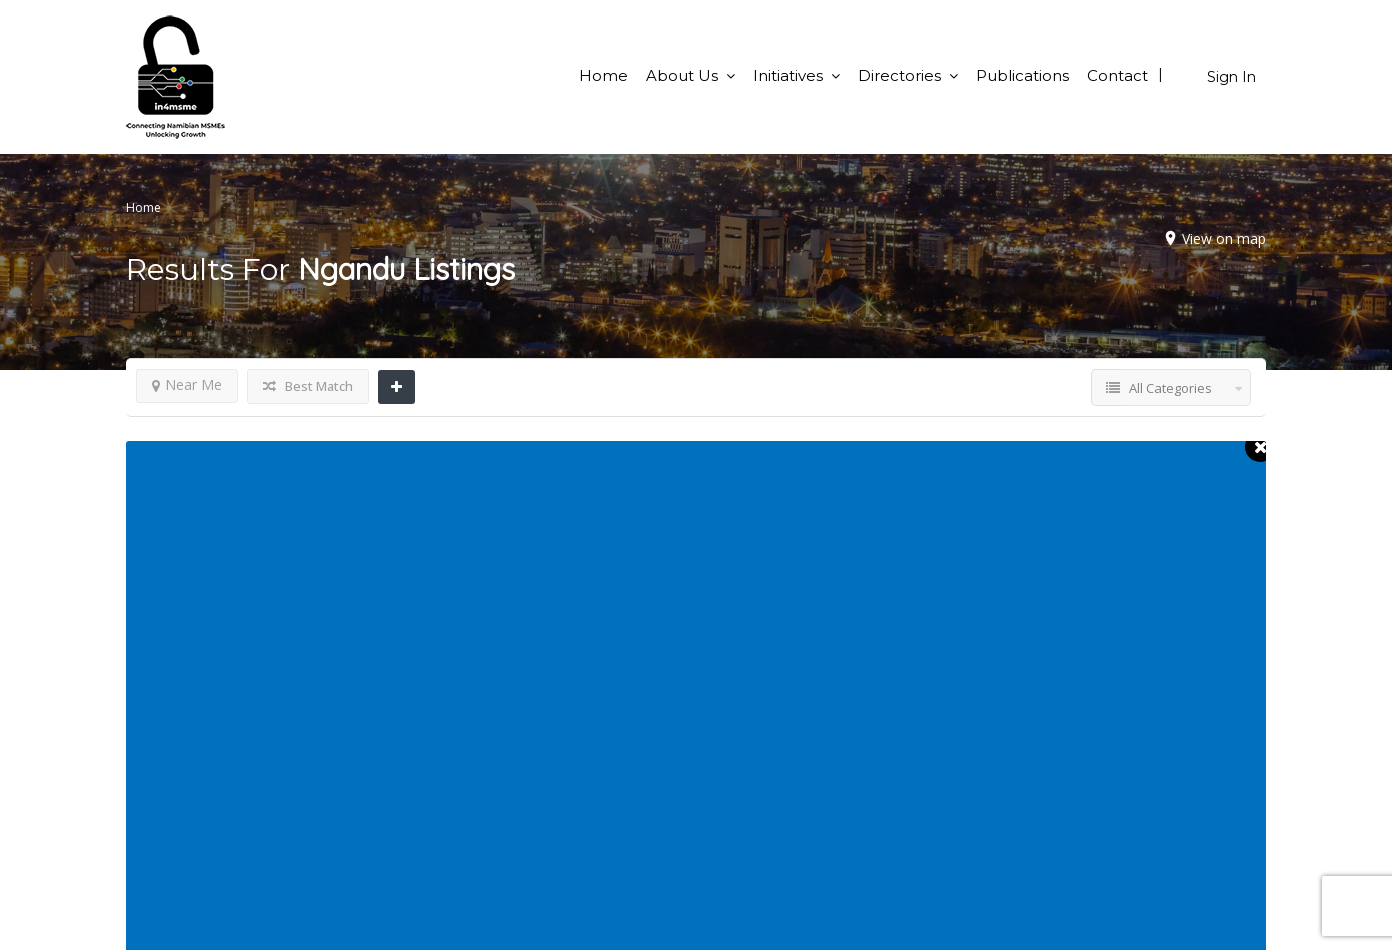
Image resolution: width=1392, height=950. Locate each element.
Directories (899, 75)
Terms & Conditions (778, 840)
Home (603, 75)
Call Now (291, 535)
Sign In (1231, 77)
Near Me (187, 384)
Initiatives (788, 75)
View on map (1219, 238)
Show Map (401, 535)
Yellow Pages (1050, 788)
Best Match (308, 386)
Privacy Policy (759, 866)
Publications (1022, 75)
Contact (1117, 75)
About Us (682, 75)
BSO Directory (1054, 762)
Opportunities (759, 762)
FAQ (726, 788)
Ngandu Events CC (332, 471)
